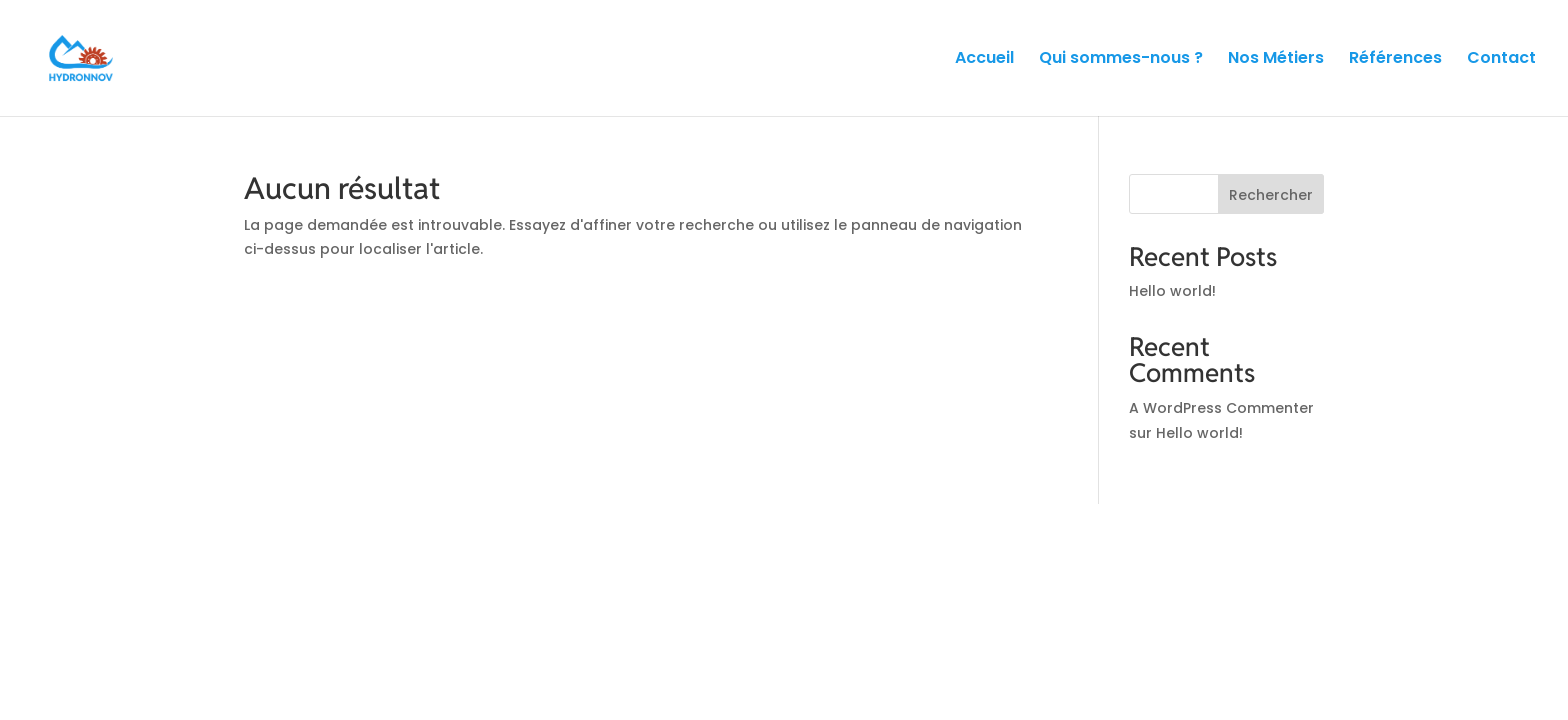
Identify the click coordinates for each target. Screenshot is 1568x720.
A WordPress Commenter (1221, 408)
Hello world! (1172, 291)
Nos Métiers (1276, 60)
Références (1395, 60)
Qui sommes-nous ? (1121, 60)
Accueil (984, 60)
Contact (1501, 60)
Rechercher (1271, 195)
